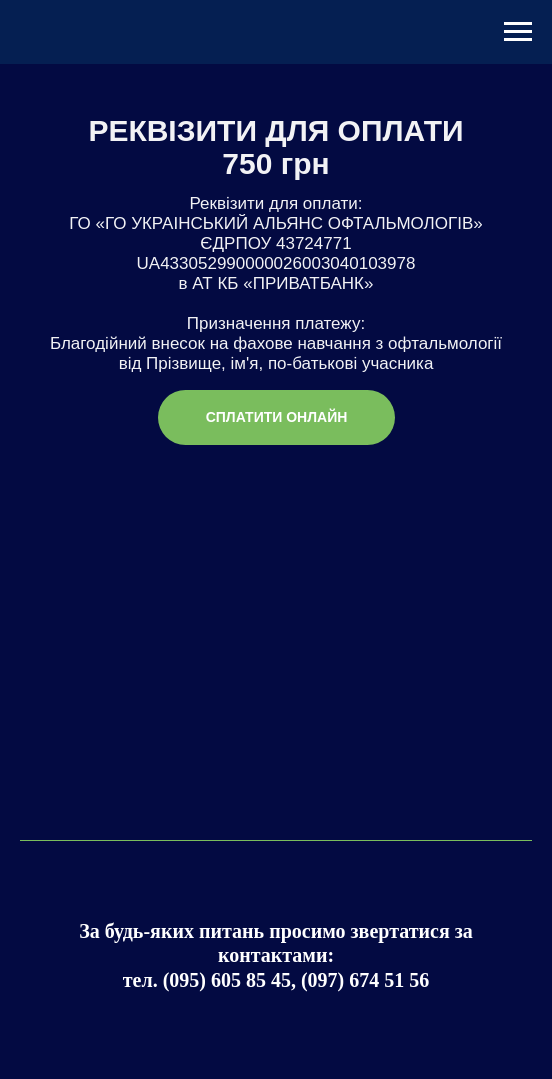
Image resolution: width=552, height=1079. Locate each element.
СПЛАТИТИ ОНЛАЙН (277, 417)
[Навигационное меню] (518, 32)
